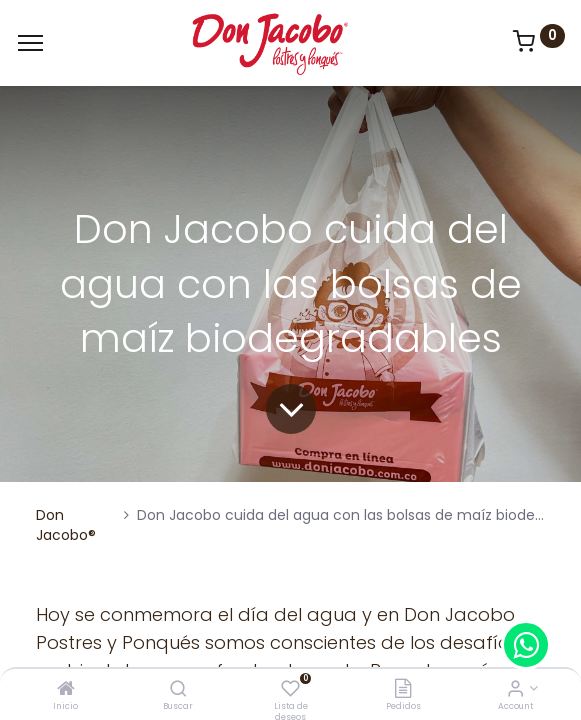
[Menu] (30, 43)
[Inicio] (66, 690)
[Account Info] (515, 690)
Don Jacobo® (66, 525)
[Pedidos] (403, 690)
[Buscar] (178, 690)
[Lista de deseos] (290, 690)
